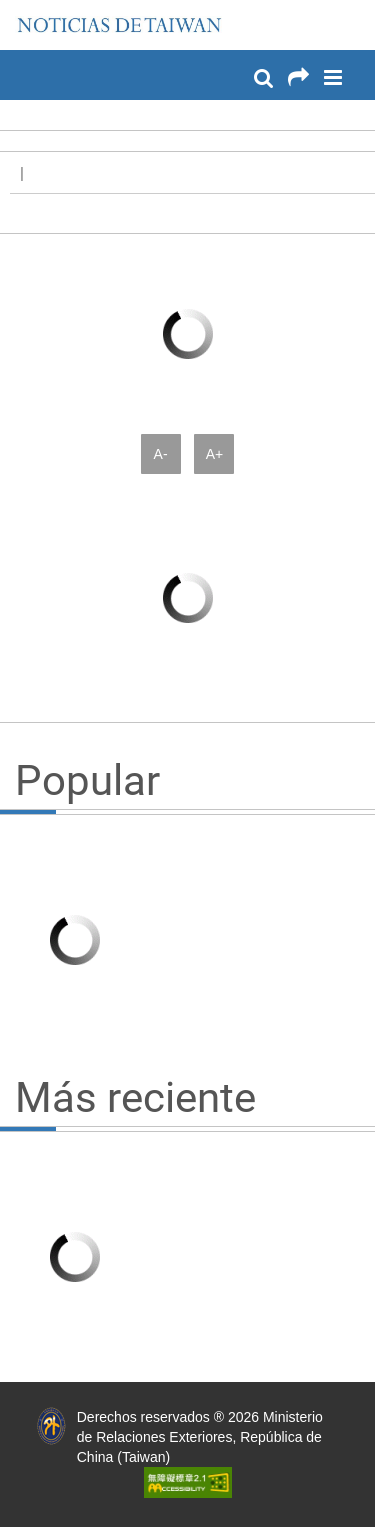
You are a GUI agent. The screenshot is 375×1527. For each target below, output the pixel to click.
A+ (215, 454)
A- (161, 454)
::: (21, 10)
